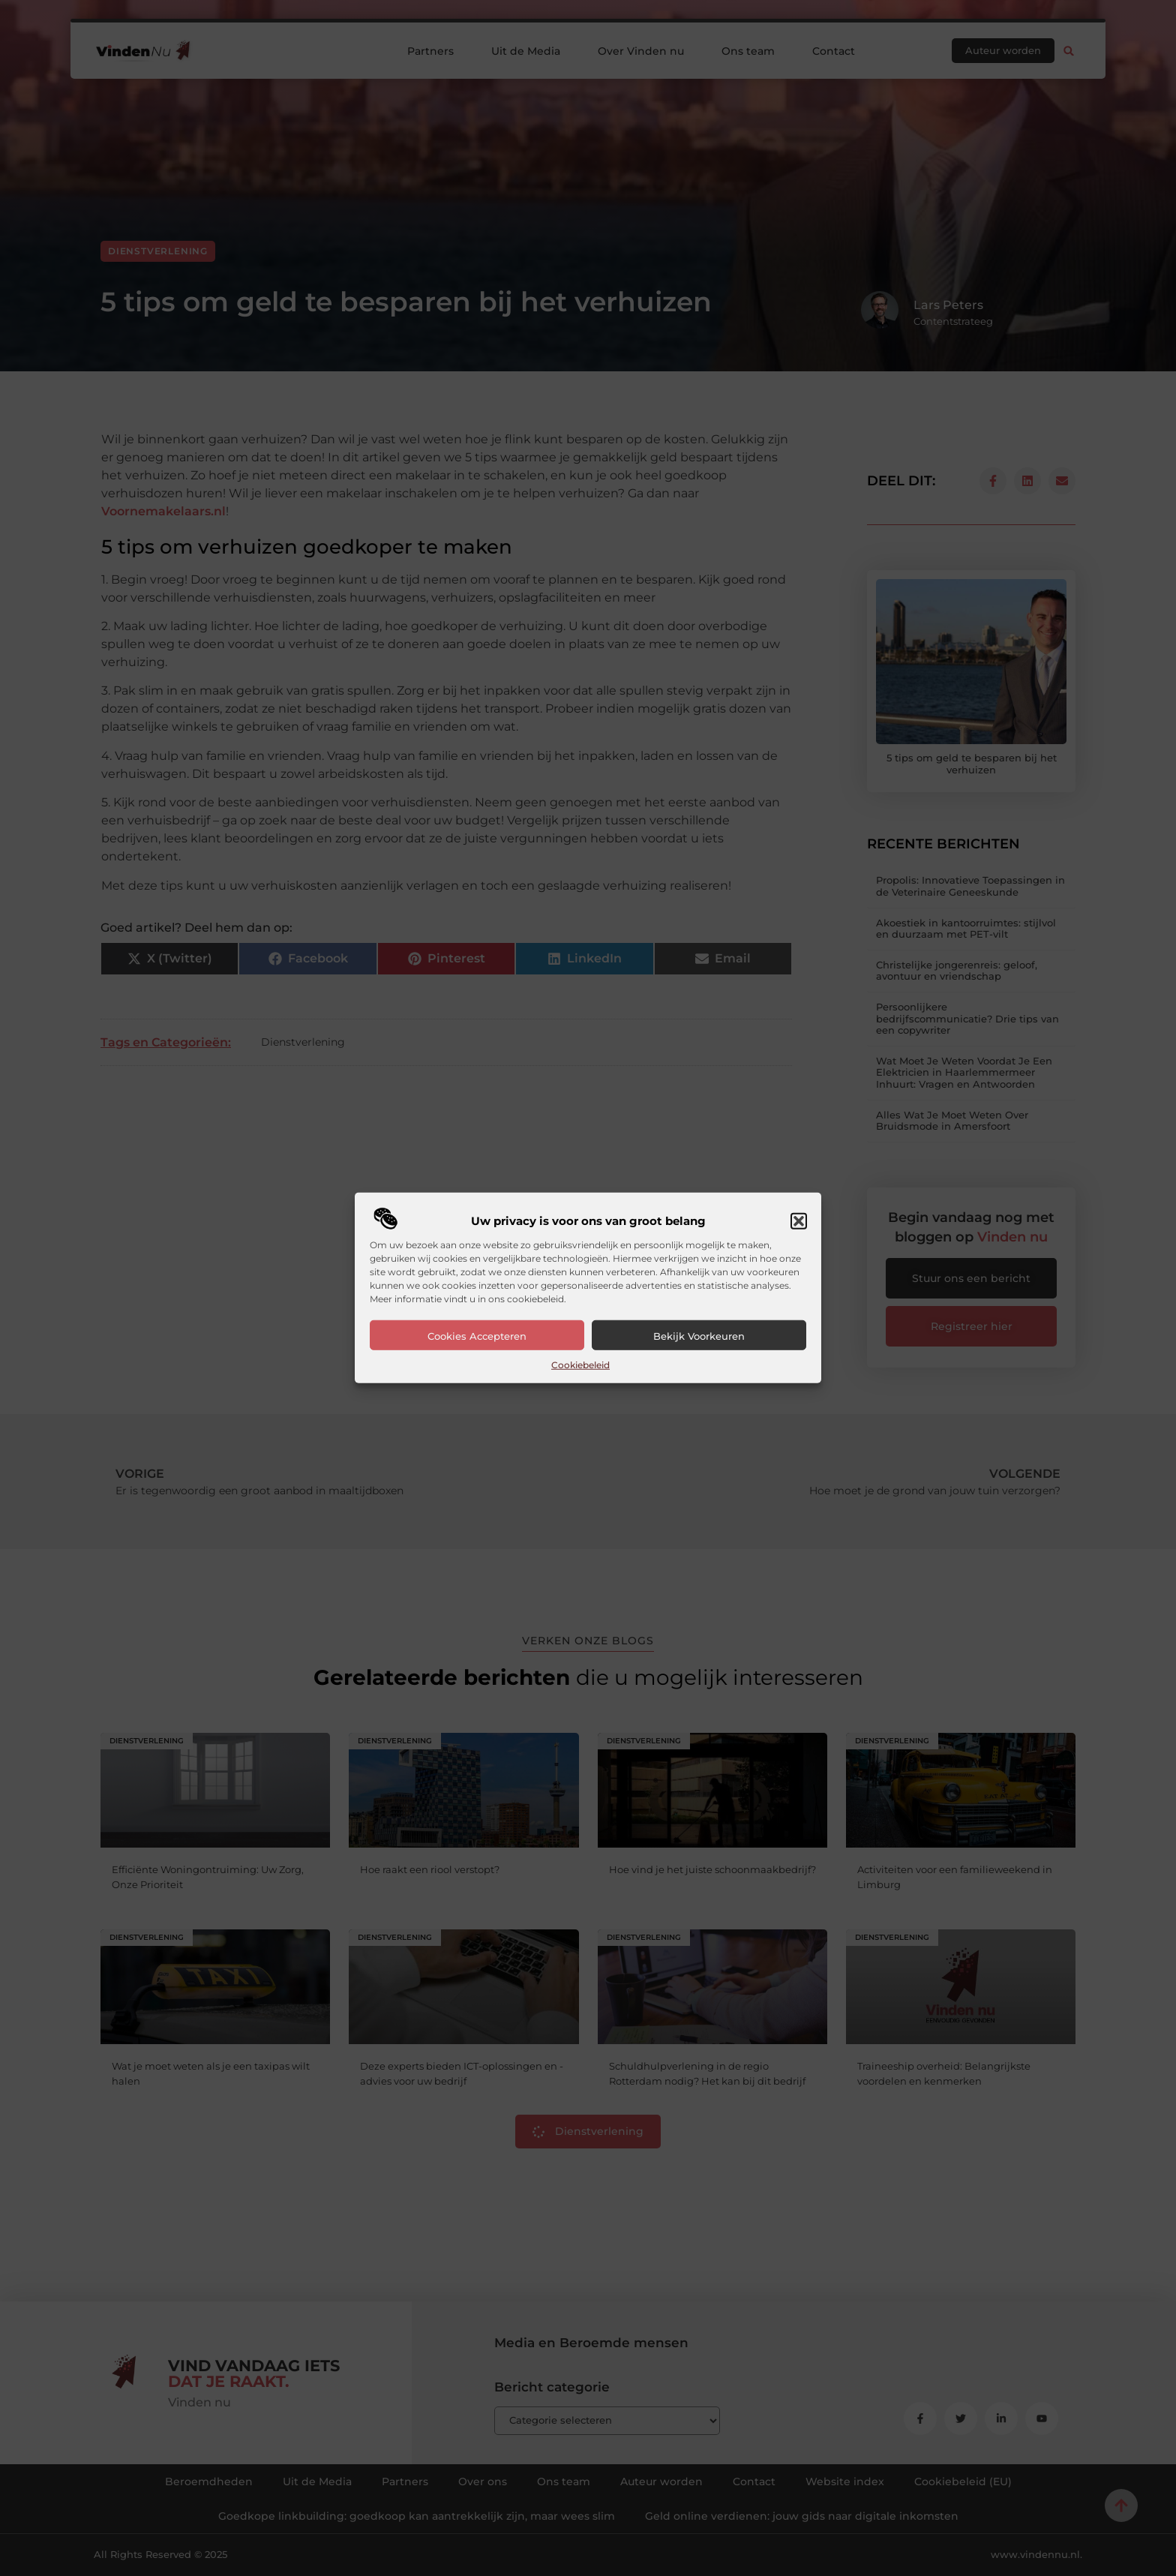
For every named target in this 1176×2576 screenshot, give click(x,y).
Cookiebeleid (580, 1365)
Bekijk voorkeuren (699, 1336)
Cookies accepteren (477, 1336)
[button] (798, 1221)
